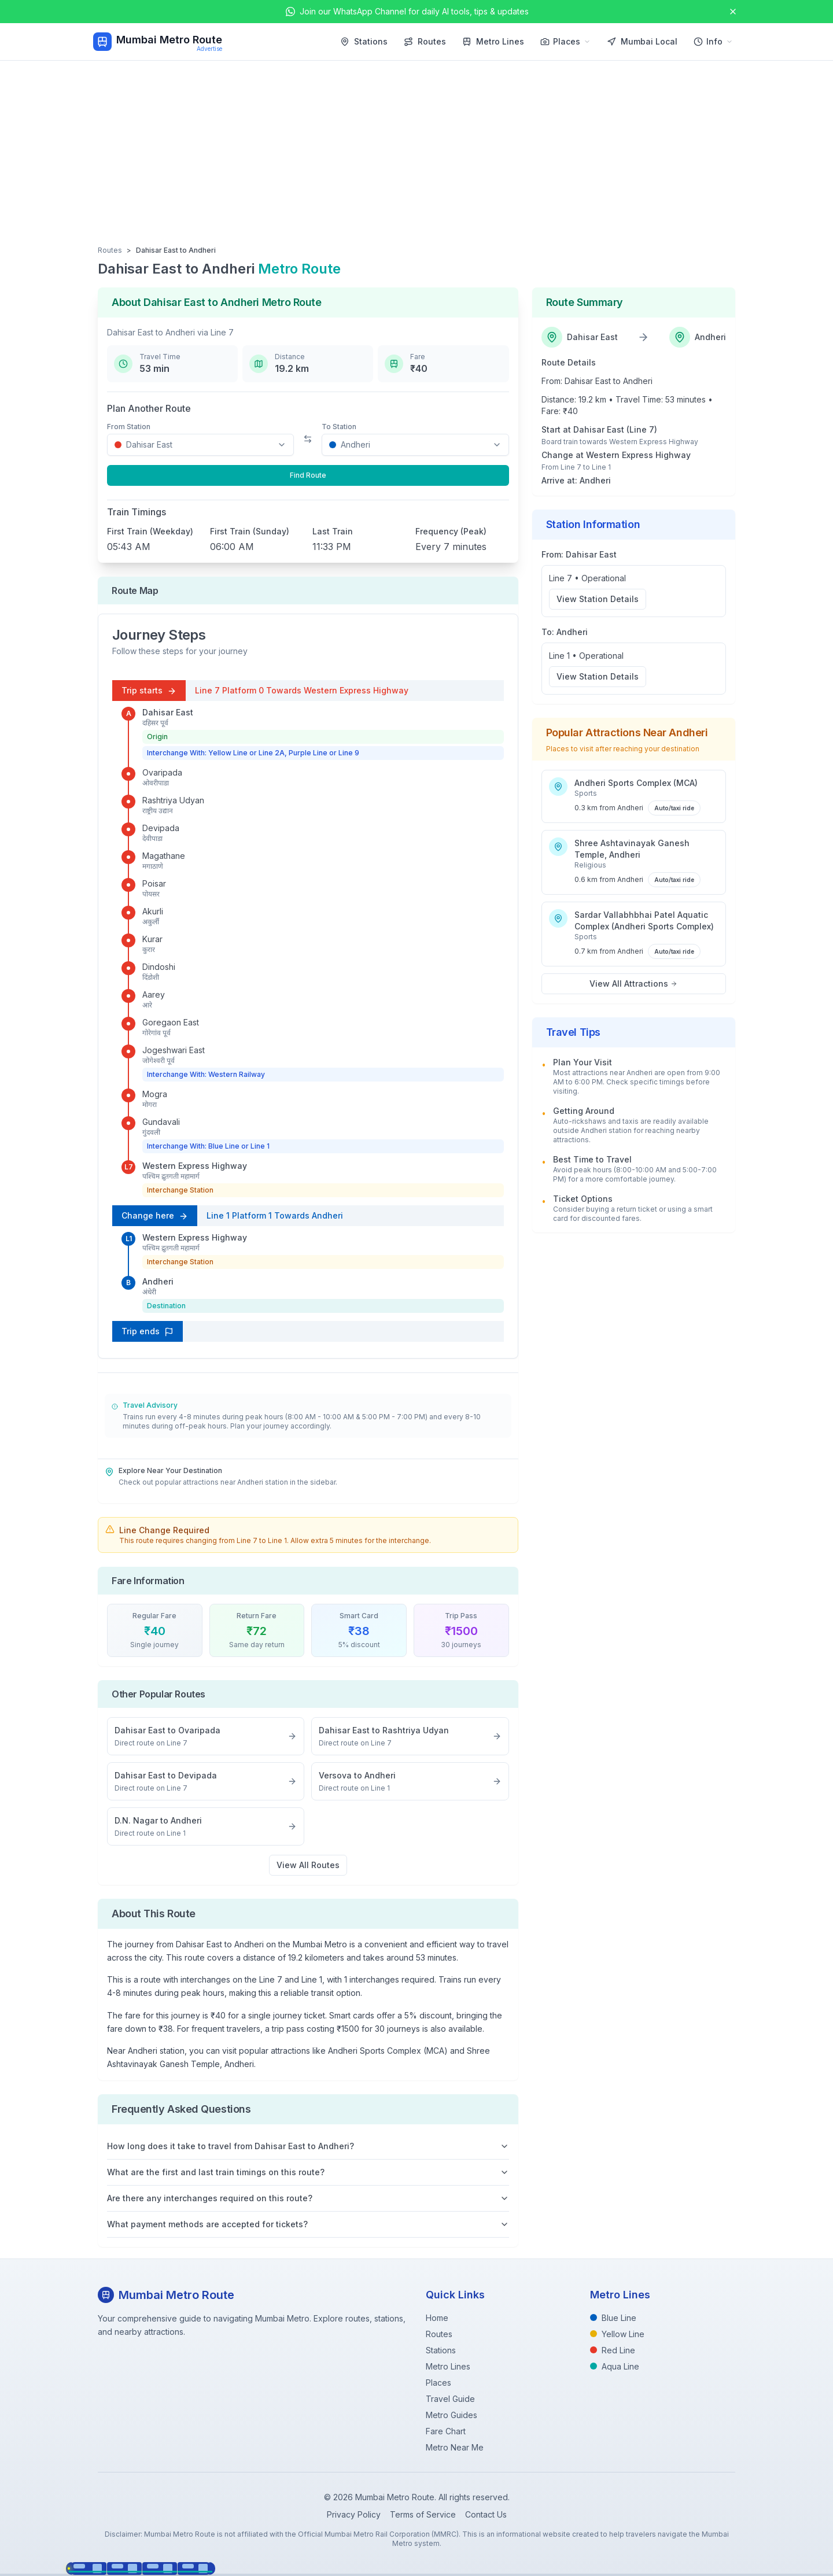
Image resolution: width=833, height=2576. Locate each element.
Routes (425, 41)
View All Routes (308, 1865)
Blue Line (613, 2318)
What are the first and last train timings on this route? (308, 2172)
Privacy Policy (354, 2514)
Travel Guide (450, 2399)
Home (437, 2318)
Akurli (152, 911)
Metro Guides (451, 2415)
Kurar (152, 939)
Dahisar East (167, 712)
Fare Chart (446, 2431)
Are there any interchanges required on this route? (308, 2198)
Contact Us (486, 2514)
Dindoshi (158, 967)
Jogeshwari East (173, 1050)
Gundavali (161, 1122)
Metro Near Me (455, 2447)
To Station (339, 426)
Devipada (160, 828)
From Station (128, 426)
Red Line (612, 2350)
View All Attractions (633, 983)
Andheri (158, 1281)
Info (713, 41)
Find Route (308, 475)
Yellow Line (617, 2334)
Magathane (163, 856)
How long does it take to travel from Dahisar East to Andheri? (308, 2146)
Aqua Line (614, 2366)
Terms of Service (423, 2514)
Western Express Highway (194, 1166)
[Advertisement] (416, 147)
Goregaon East (170, 1022)
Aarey (153, 994)
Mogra (154, 1094)
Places (565, 41)
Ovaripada (162, 772)
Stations (364, 41)
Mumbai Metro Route (169, 40)
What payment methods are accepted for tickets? (308, 2224)
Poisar (154, 883)
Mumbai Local (642, 41)
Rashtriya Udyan (173, 800)
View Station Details (597, 599)
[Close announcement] (733, 12)
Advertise (209, 48)
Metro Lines (493, 41)
